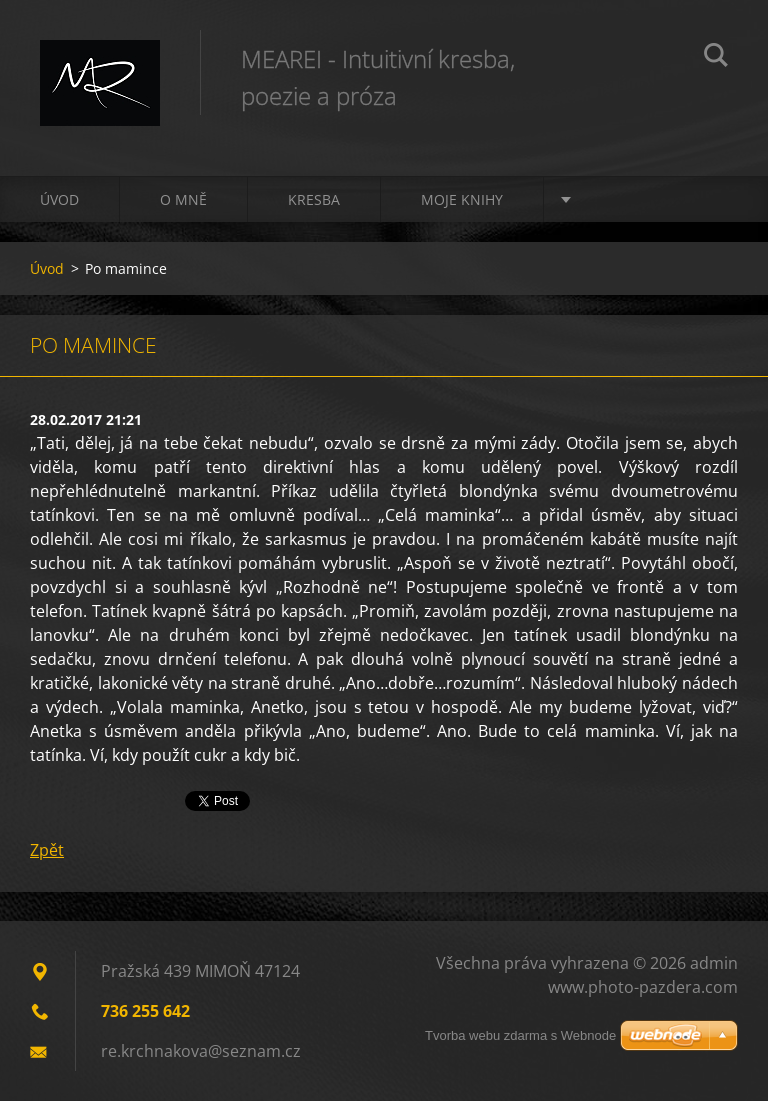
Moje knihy (462, 199)
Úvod (59, 199)
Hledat (716, 58)
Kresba (314, 199)
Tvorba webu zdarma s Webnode (520, 1035)
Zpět (47, 850)
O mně (183, 199)
